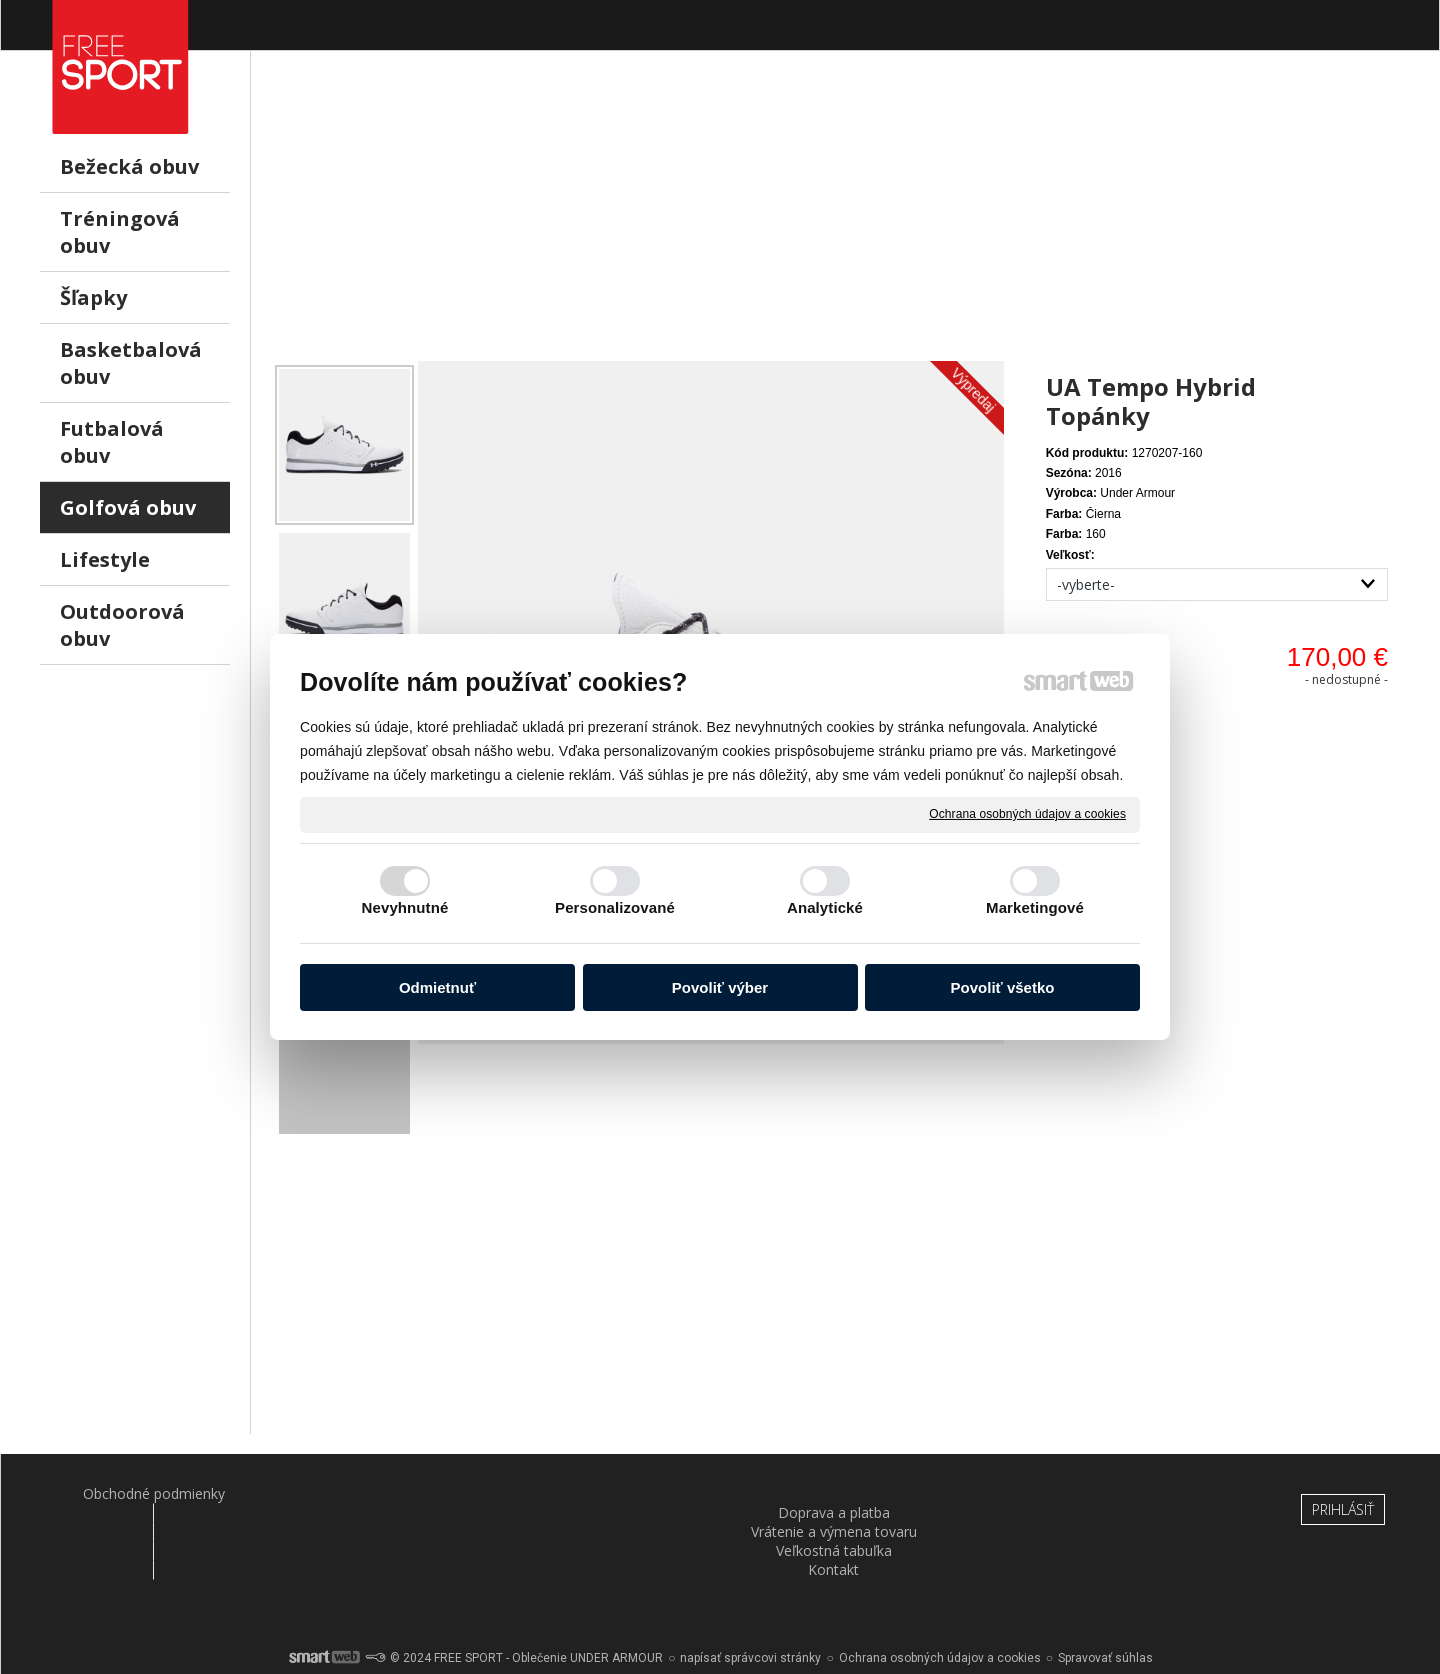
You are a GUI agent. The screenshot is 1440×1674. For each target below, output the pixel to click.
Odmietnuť (437, 987)
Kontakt (1067, 1493)
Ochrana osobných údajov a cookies (1027, 814)
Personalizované (615, 907)
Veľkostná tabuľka (836, 1493)
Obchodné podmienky (141, 1493)
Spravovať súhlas (1105, 1604)
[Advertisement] (835, 221)
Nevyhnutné (405, 907)
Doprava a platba (373, 1493)
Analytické (825, 907)
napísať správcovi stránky (750, 1604)
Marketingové (1035, 907)
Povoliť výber (720, 987)
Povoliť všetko (1003, 987)
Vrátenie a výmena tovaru (605, 1493)
